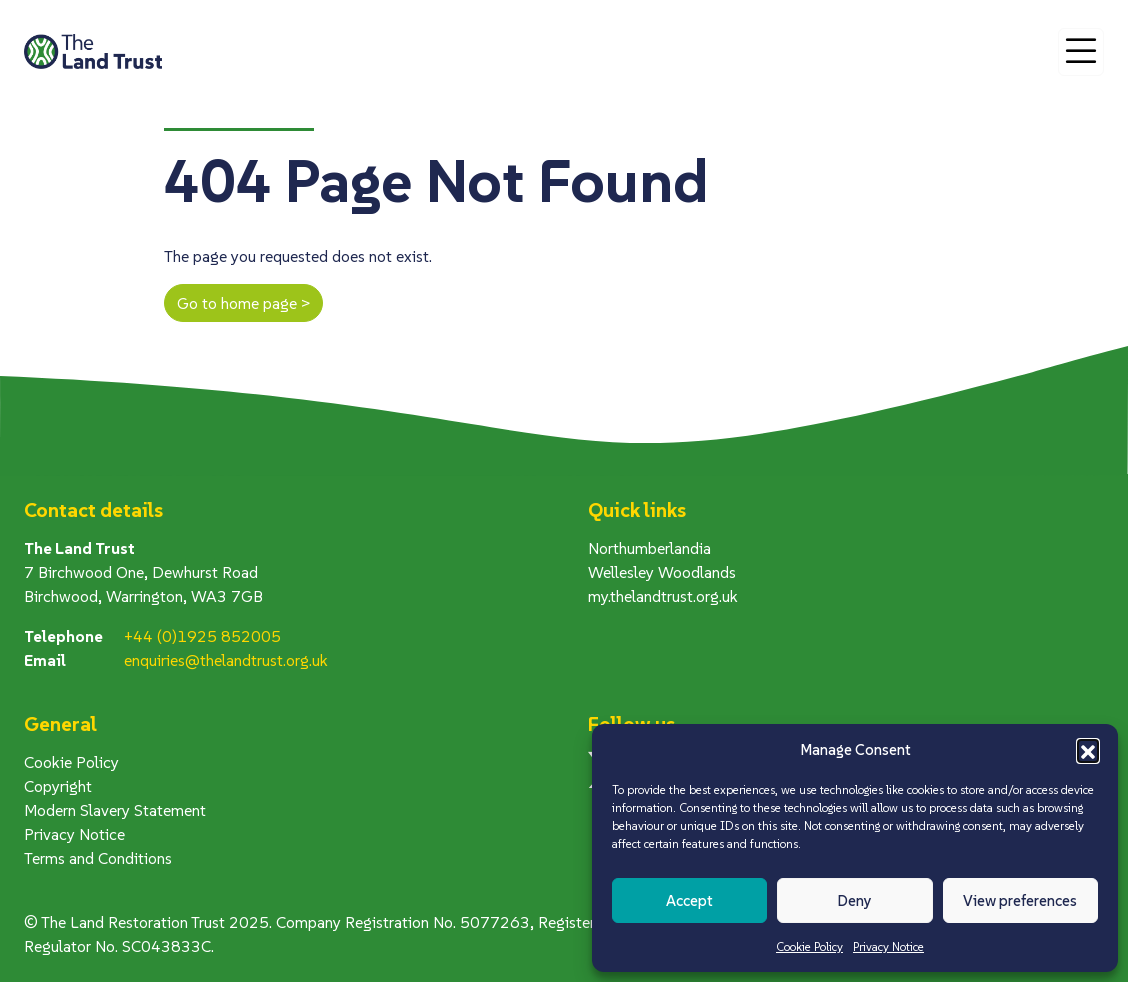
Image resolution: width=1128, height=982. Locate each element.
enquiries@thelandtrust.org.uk (226, 660)
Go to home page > (243, 303)
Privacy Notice (888, 946)
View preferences (1020, 900)
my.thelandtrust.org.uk (663, 596)
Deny (854, 900)
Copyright (58, 786)
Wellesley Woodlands (662, 572)
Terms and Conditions (98, 858)
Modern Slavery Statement (115, 810)
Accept (689, 900)
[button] (1088, 750)
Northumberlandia (649, 548)
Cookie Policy (809, 946)
